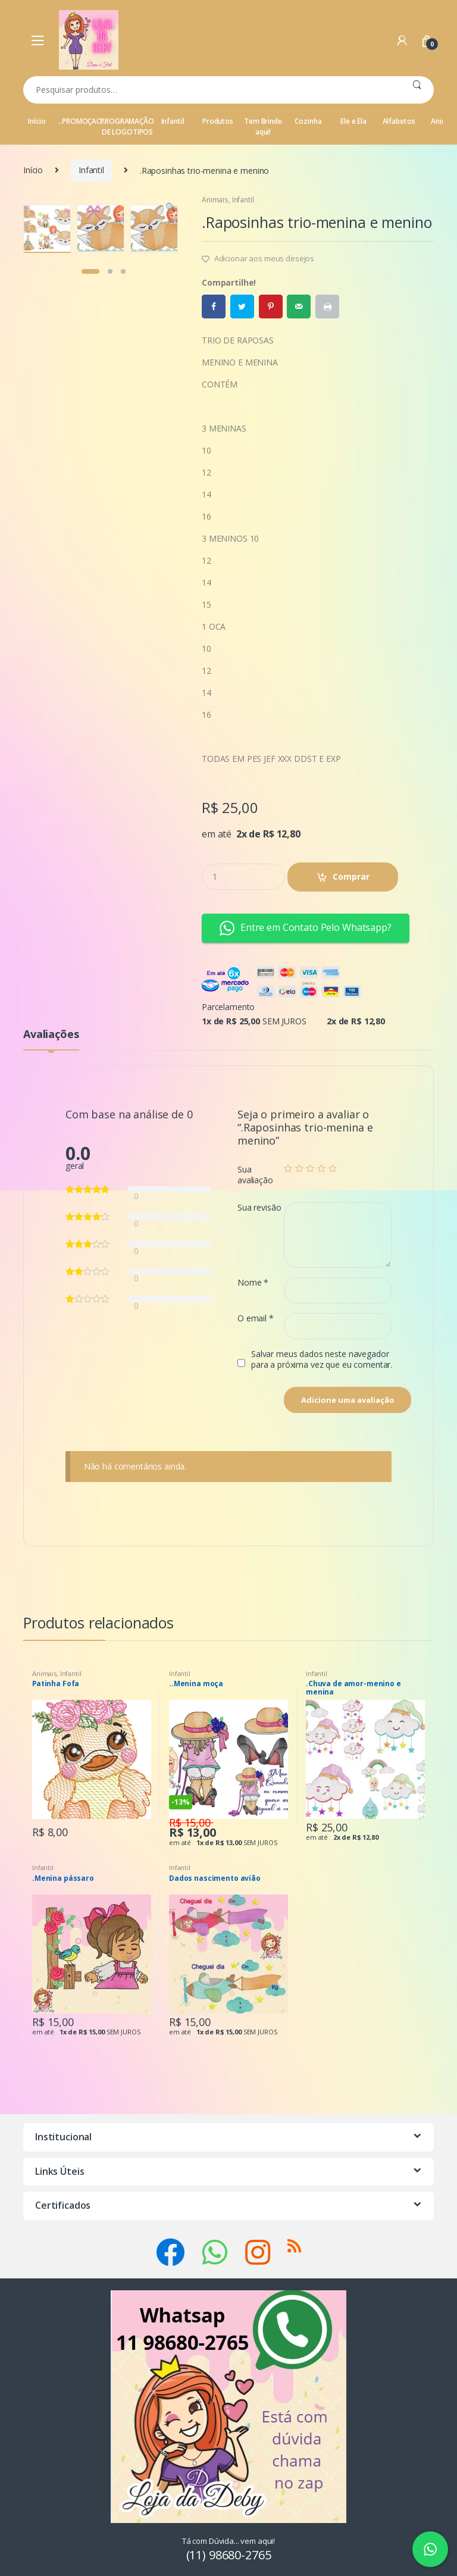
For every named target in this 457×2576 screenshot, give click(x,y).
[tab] (51, 1039)
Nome (252, 1282)
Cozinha (308, 121)
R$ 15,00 (191, 1822)
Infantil (172, 121)
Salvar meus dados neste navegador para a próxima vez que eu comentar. (321, 1359)
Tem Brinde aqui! (263, 126)
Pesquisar (417, 90)
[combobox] (211, 90)
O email (255, 1318)
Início (36, 121)
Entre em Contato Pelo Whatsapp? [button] (306, 928)
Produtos (217, 121)
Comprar (351, 876)
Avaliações (51, 1034)
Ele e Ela (353, 121)
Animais (215, 200)
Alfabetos (399, 121)
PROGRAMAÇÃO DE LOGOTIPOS (127, 126)
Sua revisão (259, 1207)
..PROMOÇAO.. (82, 121)
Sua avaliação (255, 1175)
